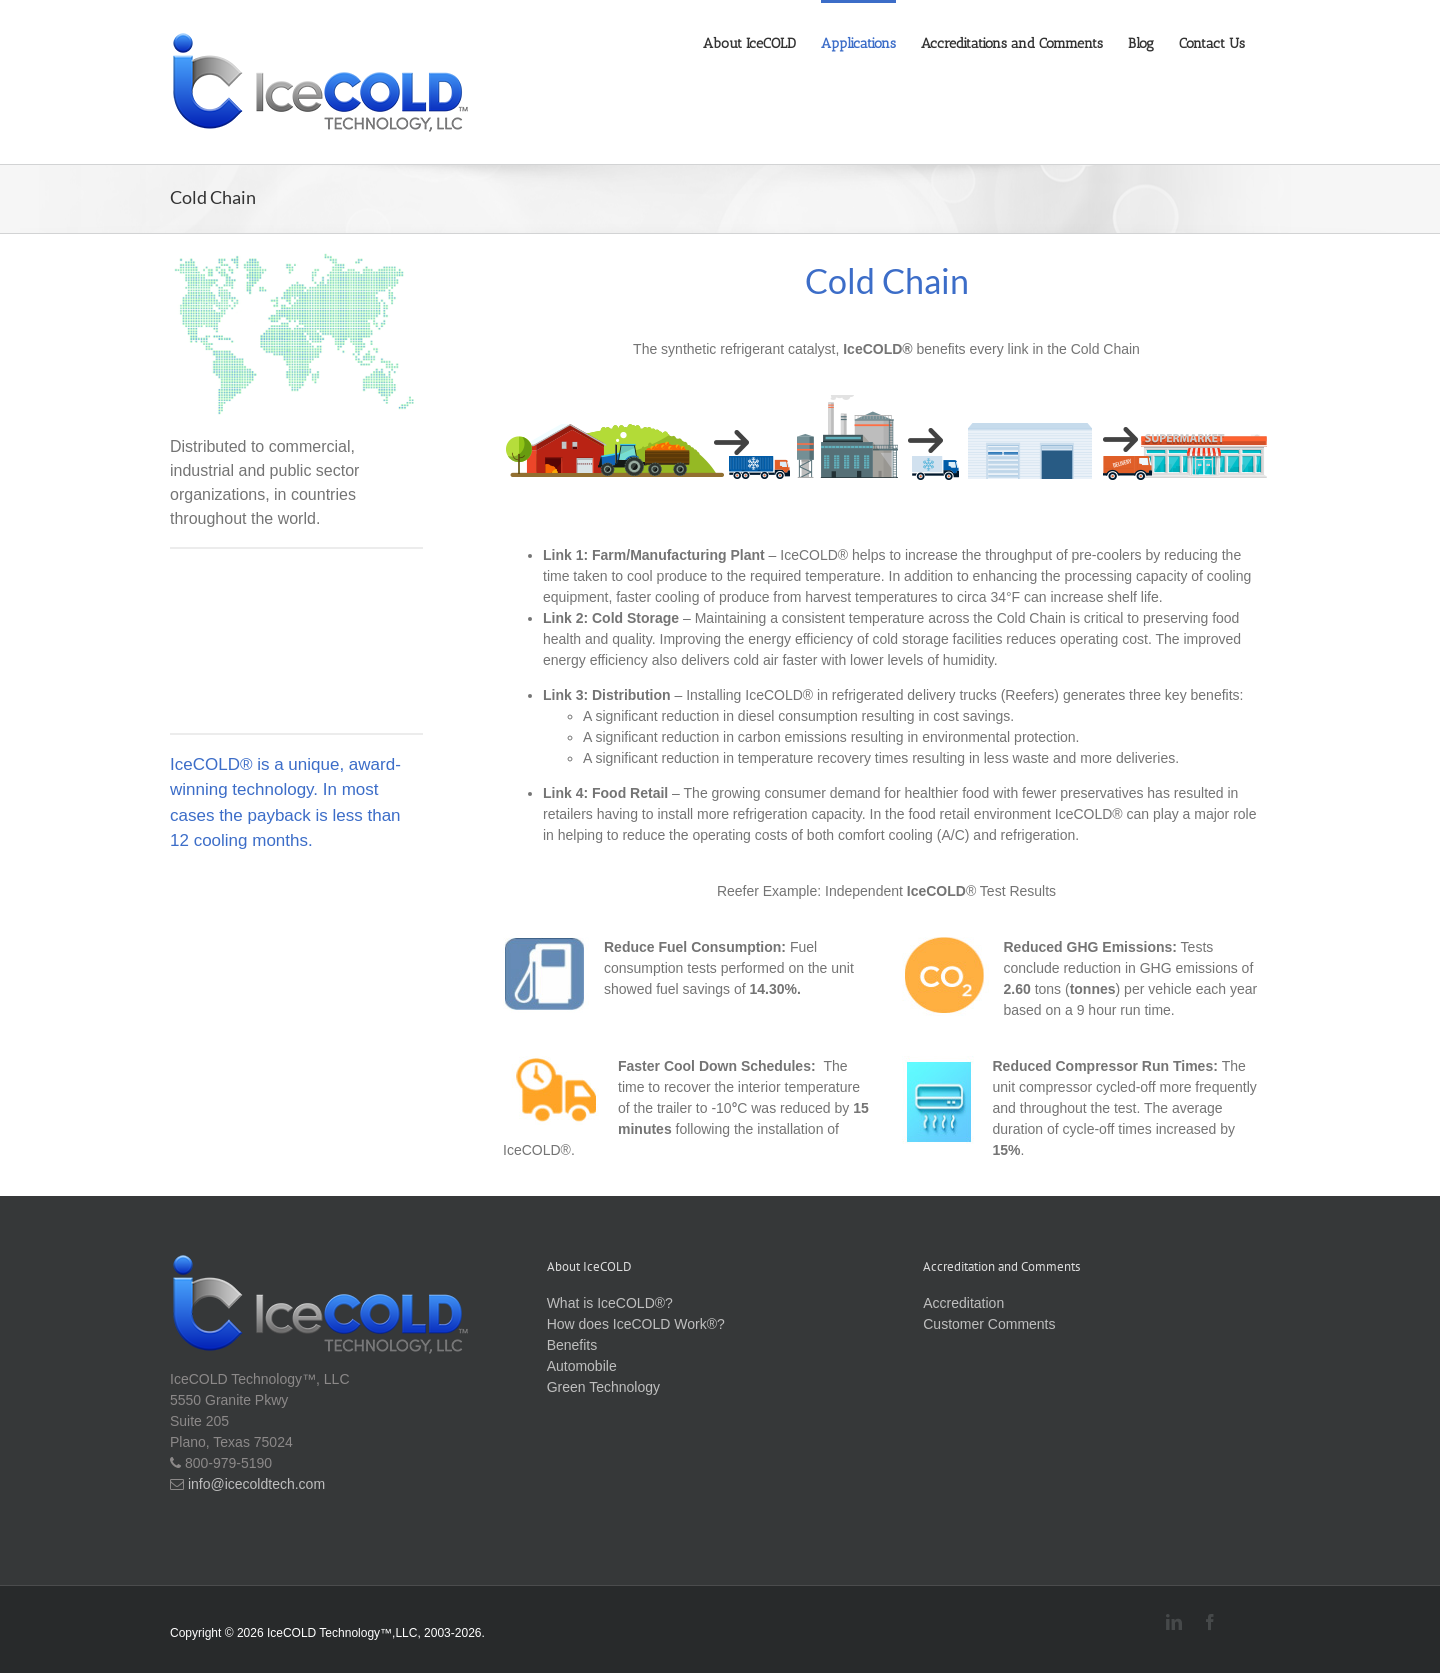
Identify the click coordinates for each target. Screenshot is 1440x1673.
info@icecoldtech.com (254, 1484)
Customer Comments (989, 1324)
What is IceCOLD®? (610, 1303)
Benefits (572, 1345)
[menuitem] (762, 42)
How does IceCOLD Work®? (636, 1324)
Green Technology (603, 1387)
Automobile (582, 1366)
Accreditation (963, 1303)
